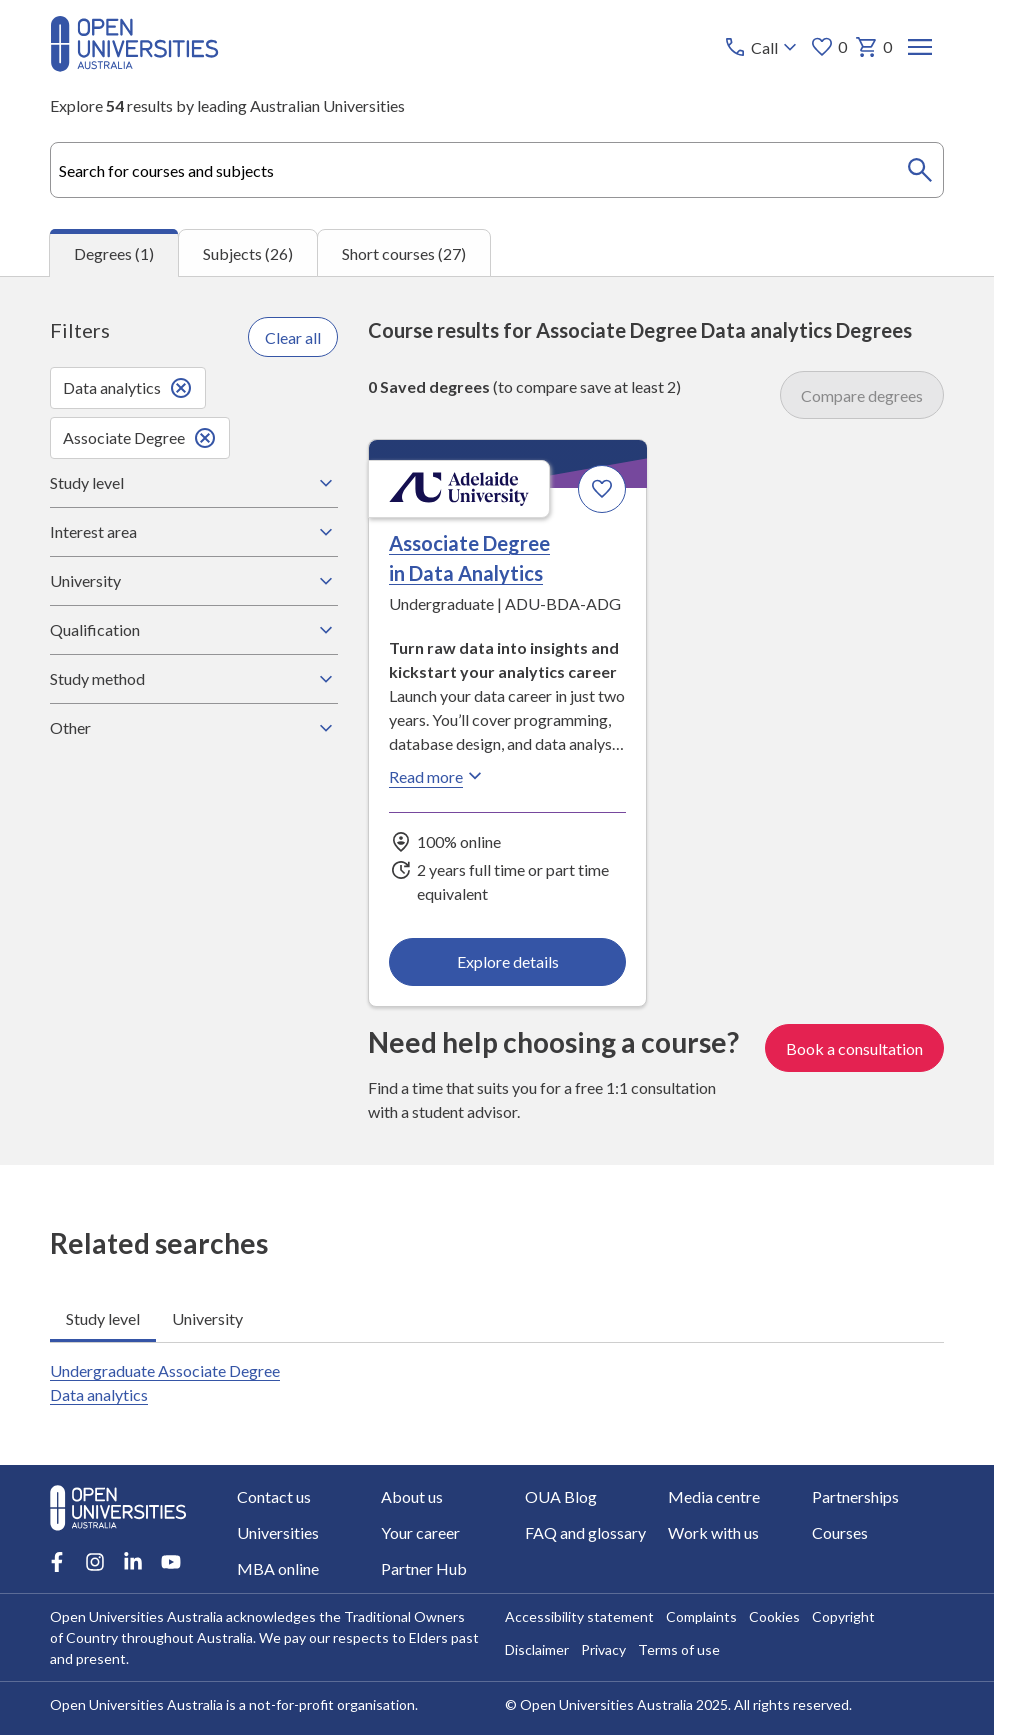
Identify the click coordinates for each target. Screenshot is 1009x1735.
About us (412, 1496)
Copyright (843, 1616)
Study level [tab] (103, 1317)
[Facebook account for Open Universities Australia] (57, 1562)
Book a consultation (854, 1047)
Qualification (194, 630)
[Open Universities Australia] (134, 65)
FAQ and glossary (585, 1532)
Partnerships (855, 1496)
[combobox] (497, 170)
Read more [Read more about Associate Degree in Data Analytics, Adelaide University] (438, 776)
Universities (278, 1532)
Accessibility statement (579, 1616)
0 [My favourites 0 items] (828, 47)
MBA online (278, 1568)
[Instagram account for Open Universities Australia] (95, 1562)
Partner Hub (424, 1568)
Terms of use (679, 1649)
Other (194, 728)
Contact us (274, 1496)
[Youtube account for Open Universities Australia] (171, 1562)
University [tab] (207, 1317)
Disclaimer (537, 1649)
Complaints (701, 1616)
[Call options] (762, 47)
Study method (194, 679)
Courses (840, 1532)
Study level (194, 483)
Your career (420, 1532)
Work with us (713, 1532)
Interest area (194, 532)
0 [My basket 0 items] (873, 47)
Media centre (714, 1496)
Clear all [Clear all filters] (293, 336)
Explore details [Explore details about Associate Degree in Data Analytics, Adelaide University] (508, 961)
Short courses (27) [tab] (404, 252)
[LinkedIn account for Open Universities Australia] (133, 1562)
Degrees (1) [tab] (114, 253)
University (194, 581)
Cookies (774, 1616)
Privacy (603, 1649)
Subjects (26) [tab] (248, 252)
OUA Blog (561, 1496)
